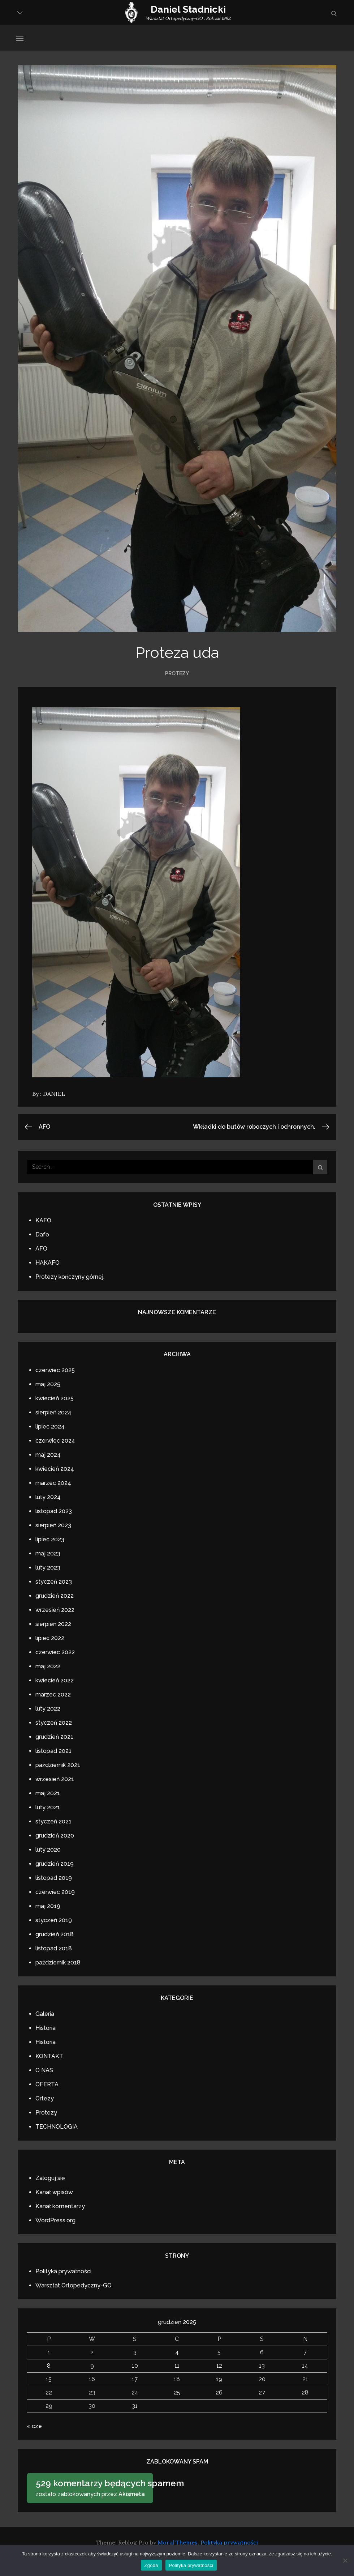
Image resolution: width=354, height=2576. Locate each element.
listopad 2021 (53, 1750)
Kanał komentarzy (60, 2206)
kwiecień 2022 (54, 1680)
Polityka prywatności (63, 2271)
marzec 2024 (53, 1482)
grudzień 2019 (54, 1863)
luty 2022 (47, 1708)
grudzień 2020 (54, 1835)
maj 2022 (47, 1666)
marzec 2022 (53, 1694)
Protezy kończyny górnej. (69, 1276)
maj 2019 (47, 1906)
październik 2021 (57, 1765)
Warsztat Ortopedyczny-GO (73, 2285)
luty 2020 (48, 1849)
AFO (41, 1248)
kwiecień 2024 (54, 1468)
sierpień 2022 (53, 1624)
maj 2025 (47, 1384)
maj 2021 (47, 1793)
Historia (45, 2027)
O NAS (44, 2070)
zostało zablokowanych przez (92, 2487)
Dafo (42, 1234)
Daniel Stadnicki (188, 9)
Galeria (44, 2013)
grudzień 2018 (54, 1934)
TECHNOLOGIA (56, 2126)
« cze (34, 2426)
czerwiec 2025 (55, 1370)
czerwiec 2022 (55, 1652)
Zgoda (151, 2565)
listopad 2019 (53, 1877)
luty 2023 (47, 1567)
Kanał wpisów (54, 2192)
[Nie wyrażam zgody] (345, 2560)
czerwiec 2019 (55, 1892)
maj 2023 (47, 1553)
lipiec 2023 (49, 1539)
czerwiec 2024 (55, 1440)
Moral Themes (177, 2542)
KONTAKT (49, 2056)
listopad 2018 (53, 1948)
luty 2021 (47, 1807)
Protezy (177, 673)
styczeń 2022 (53, 1722)
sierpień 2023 (53, 1525)
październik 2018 (58, 1962)
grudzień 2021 (54, 1736)
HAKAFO (47, 1262)
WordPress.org (55, 2220)
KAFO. (43, 1220)
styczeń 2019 (53, 1920)
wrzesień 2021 (54, 1779)
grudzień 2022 (54, 1595)
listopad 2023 (53, 1511)
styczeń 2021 (53, 1821)
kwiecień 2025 (54, 1398)
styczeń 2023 (53, 1581)
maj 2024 (48, 1454)
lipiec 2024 (50, 1426)
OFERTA (47, 2084)
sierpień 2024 (53, 1412)
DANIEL (54, 1093)
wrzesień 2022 (54, 1609)
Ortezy (44, 2098)
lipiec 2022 (49, 1638)
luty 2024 (48, 1497)
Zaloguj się (50, 2178)
